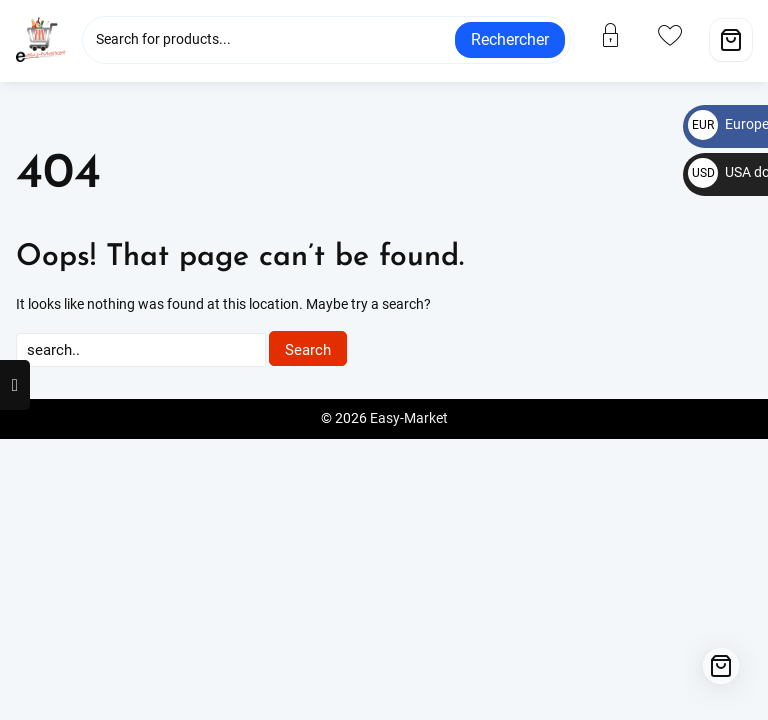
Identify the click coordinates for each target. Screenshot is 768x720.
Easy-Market (409, 418)
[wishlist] (682, 35)
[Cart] (731, 40)
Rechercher (510, 39)
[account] (623, 35)
